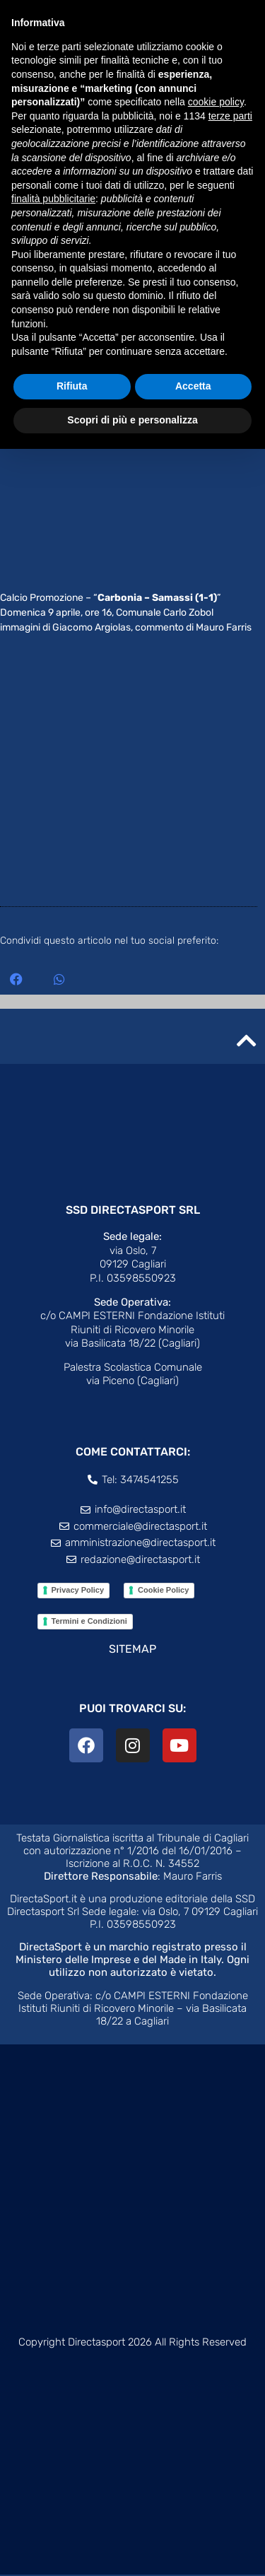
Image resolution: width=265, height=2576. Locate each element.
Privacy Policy (78, 1591)
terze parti (230, 116)
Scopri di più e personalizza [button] (132, 420)
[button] (16, 980)
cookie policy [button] (216, 101)
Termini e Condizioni (89, 1622)
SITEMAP (132, 1650)
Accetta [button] (193, 386)
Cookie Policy (163, 1591)
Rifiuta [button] (72, 386)
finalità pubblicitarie (53, 198)
